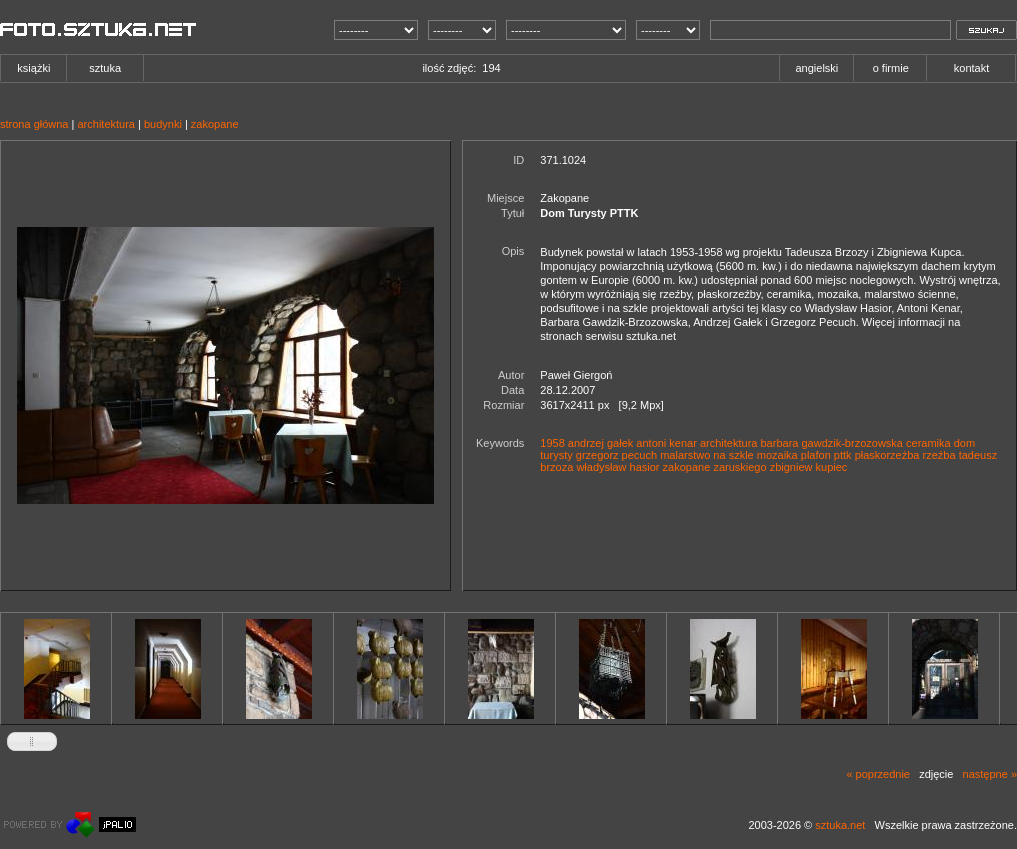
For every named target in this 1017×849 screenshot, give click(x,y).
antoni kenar (666, 443)
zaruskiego (739, 467)
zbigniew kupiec (809, 467)
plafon (816, 455)
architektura (105, 124)
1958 (552, 443)
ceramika (928, 443)
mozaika (777, 455)
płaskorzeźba (887, 455)
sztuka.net (840, 825)
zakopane (215, 124)
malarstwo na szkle (707, 455)
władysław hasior (617, 467)
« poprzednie (878, 774)
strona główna (34, 124)
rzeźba (939, 455)
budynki (163, 124)
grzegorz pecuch (616, 455)
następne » (990, 774)
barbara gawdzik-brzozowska (832, 443)
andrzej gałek (600, 443)
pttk (843, 455)
